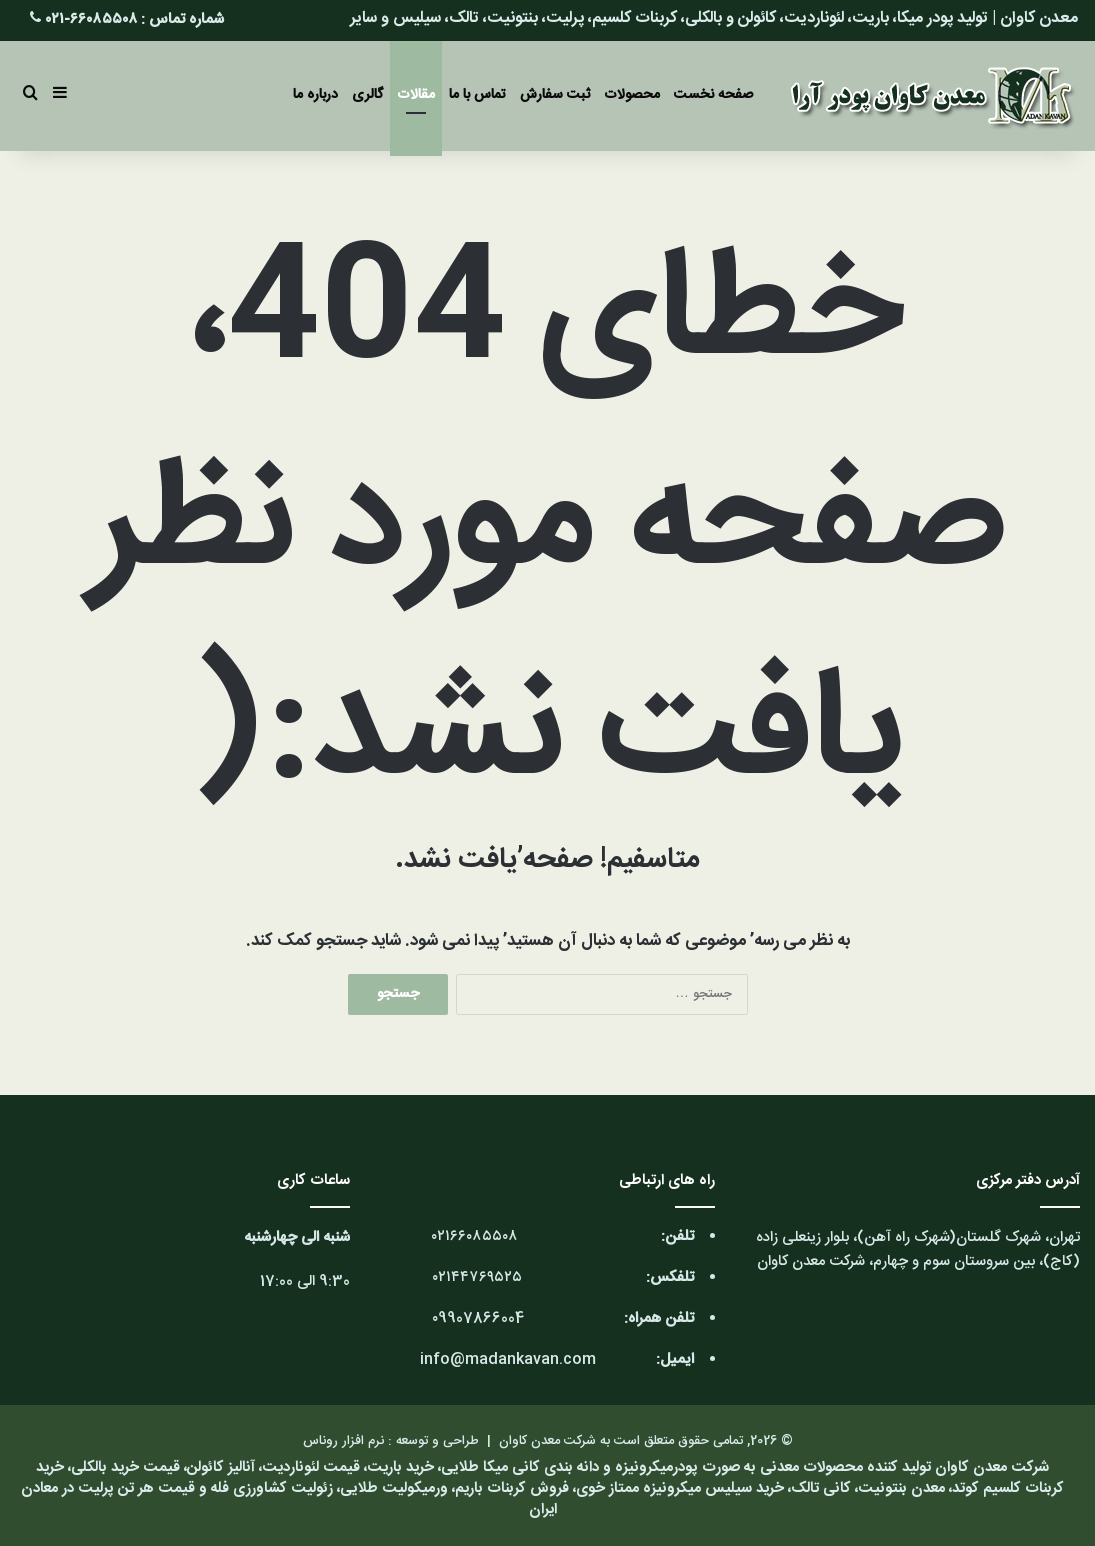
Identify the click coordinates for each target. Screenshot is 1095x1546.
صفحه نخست (713, 95)
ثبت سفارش (555, 95)
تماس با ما (477, 95)
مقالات (416, 95)
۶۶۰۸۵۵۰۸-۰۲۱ (91, 19)
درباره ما (315, 95)
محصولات (632, 95)
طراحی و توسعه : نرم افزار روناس (391, 1441)
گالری (367, 95)
